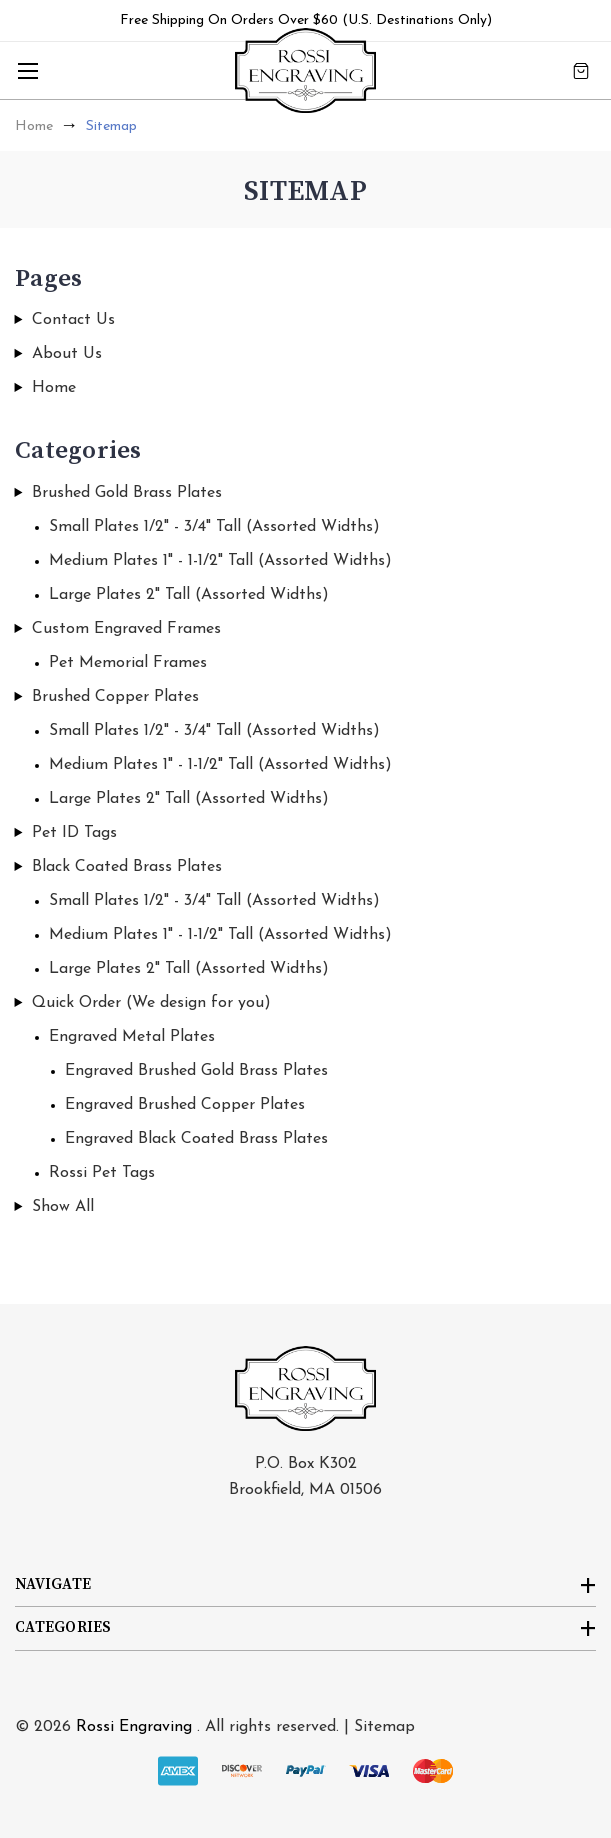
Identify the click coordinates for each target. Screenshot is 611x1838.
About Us (67, 354)
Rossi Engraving (134, 1727)
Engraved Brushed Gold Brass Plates (196, 1071)
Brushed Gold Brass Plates (127, 493)
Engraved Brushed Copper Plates (185, 1105)
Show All (63, 1207)
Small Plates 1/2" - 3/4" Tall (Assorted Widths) (214, 527)
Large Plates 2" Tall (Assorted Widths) (189, 595)
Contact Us (73, 320)
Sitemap (384, 1727)
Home (54, 388)
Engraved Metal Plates (132, 1037)
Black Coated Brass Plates (127, 867)
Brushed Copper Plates (115, 697)
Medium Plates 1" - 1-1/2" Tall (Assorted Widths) (220, 561)
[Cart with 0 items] (581, 70)
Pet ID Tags (74, 833)
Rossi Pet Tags (102, 1173)
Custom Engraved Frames (126, 629)
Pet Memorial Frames (128, 663)
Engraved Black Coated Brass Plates (196, 1139)
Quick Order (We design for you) (151, 1003)
